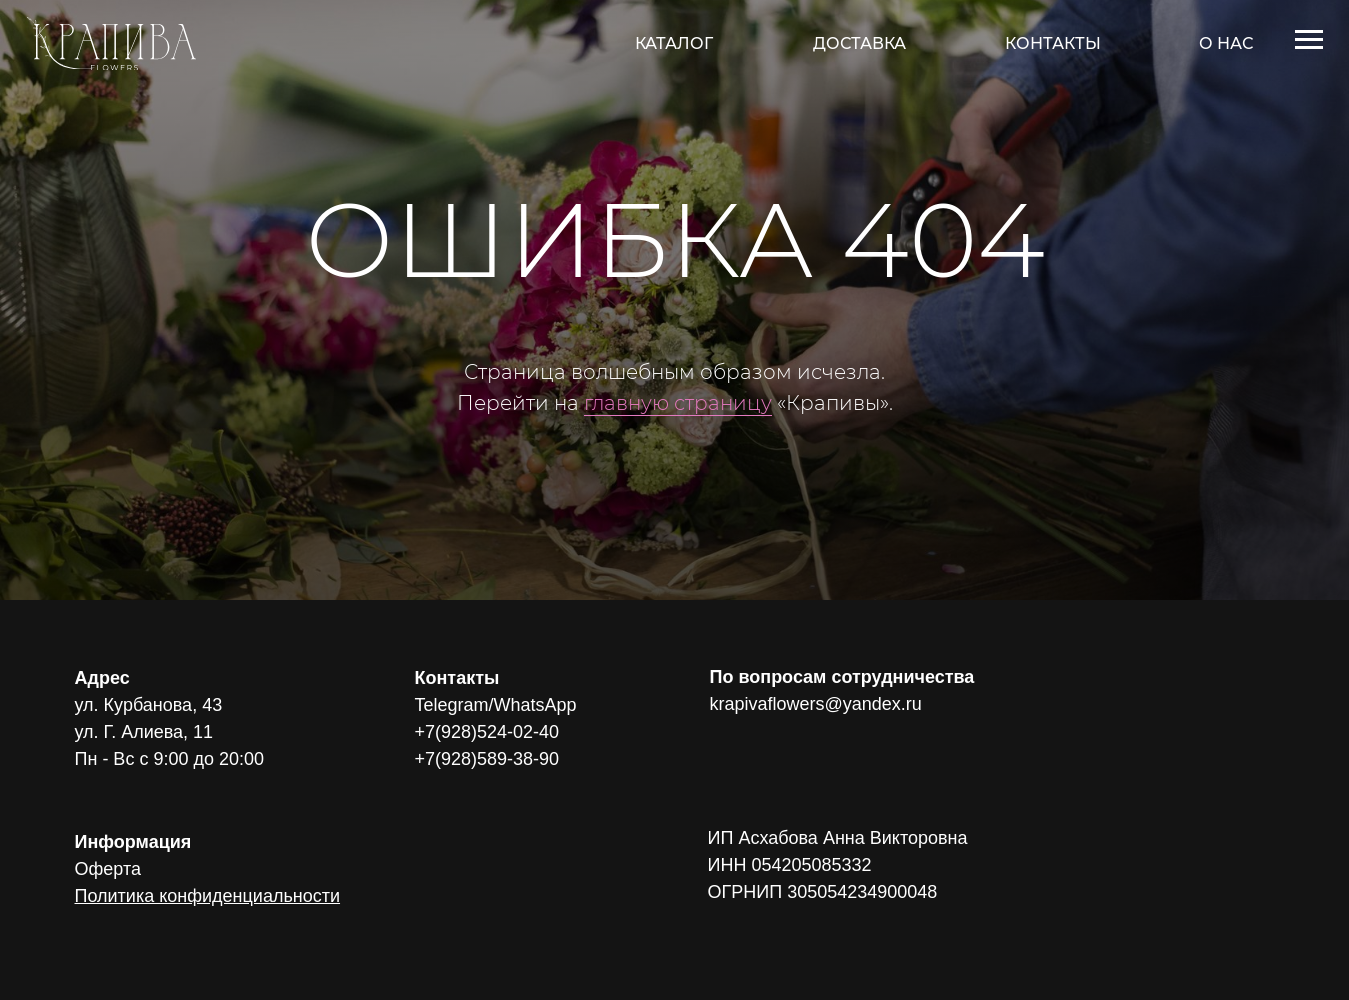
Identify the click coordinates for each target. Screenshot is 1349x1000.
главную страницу (678, 403)
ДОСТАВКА (859, 43)
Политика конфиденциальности (208, 896)
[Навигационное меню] (1309, 40)
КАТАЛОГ (674, 43)
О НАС (1226, 43)
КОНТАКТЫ (1053, 43)
